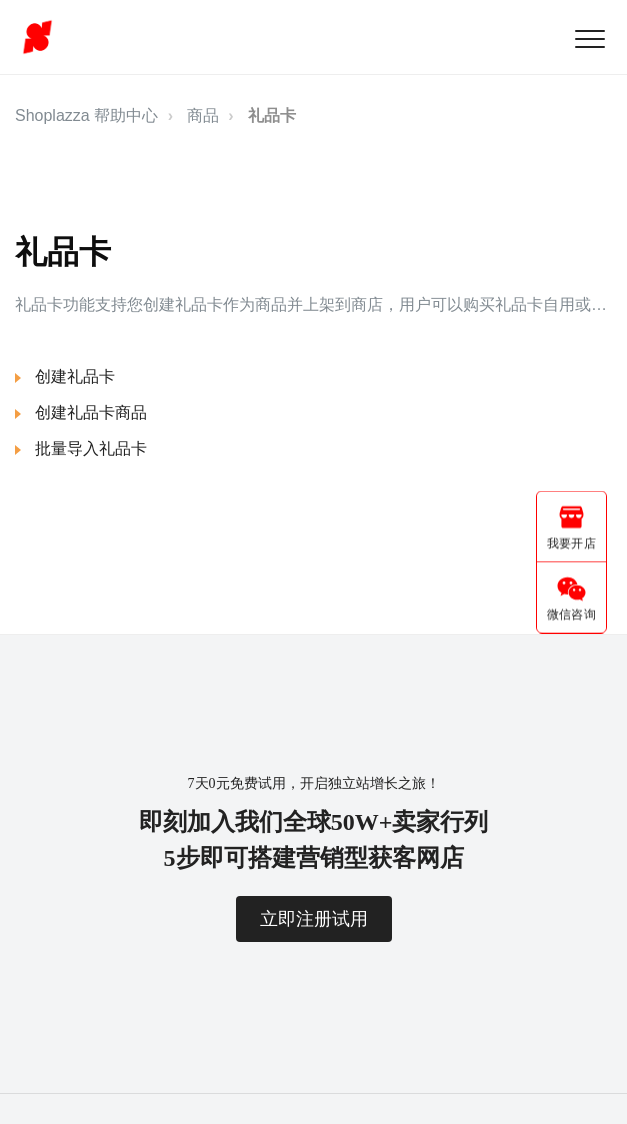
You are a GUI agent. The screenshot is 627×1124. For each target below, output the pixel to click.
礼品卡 (272, 115)
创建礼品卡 (75, 376)
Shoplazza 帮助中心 (86, 115)
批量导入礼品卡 (91, 448)
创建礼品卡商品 (91, 412)
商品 (203, 115)
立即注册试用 (314, 919)
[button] (589, 38)
